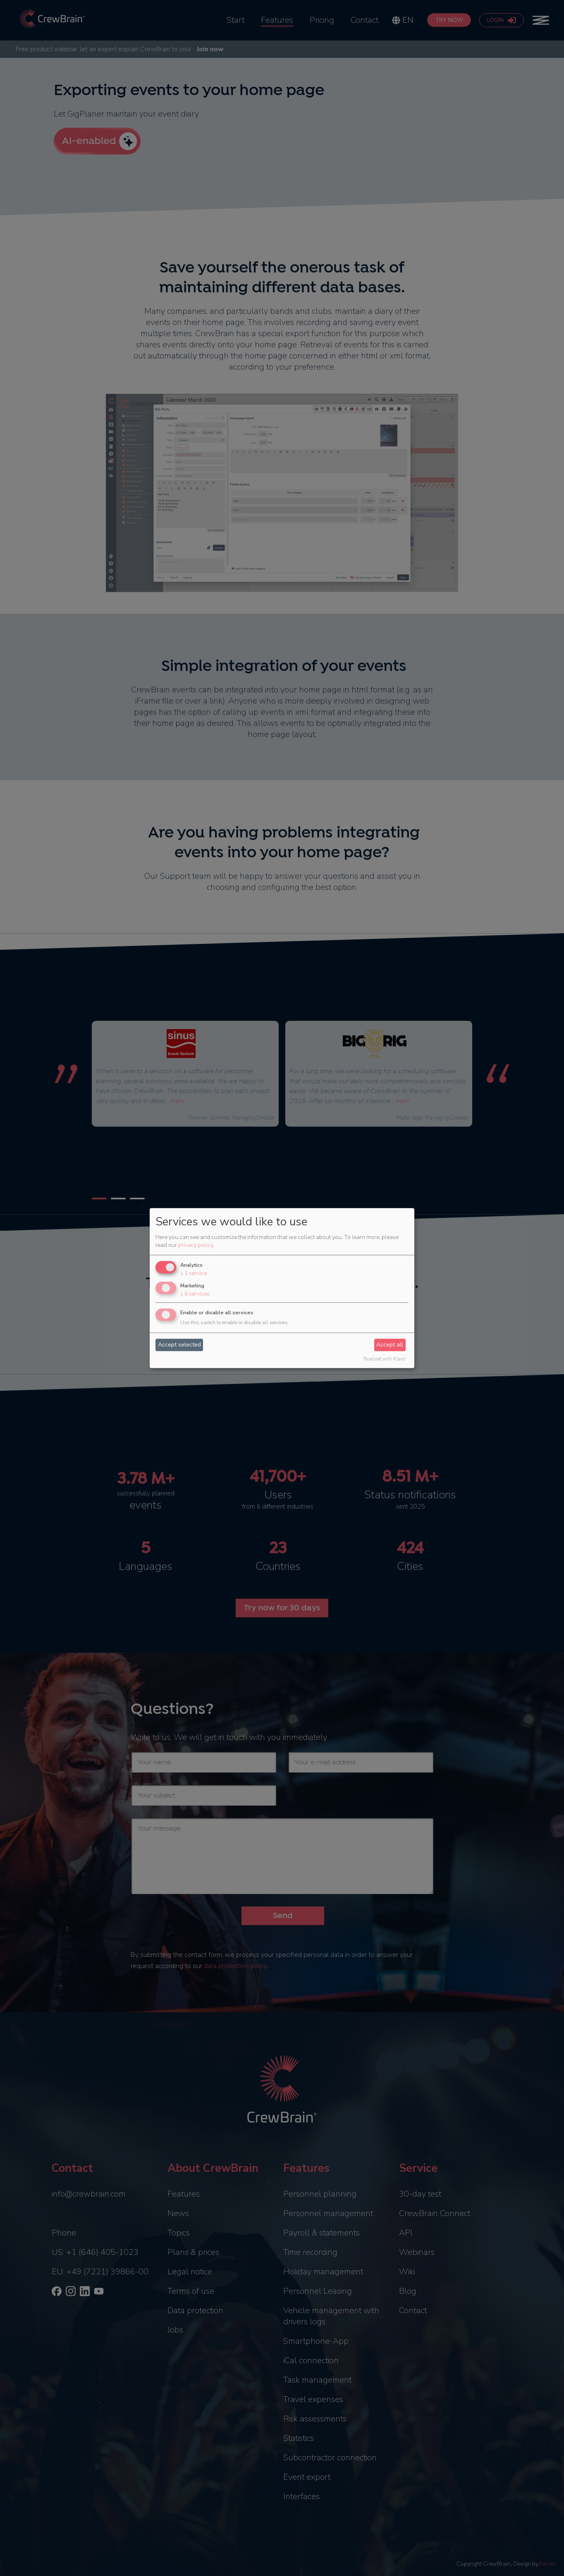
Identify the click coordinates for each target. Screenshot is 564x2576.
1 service (193, 1273)
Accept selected (179, 1345)
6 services (195, 1294)
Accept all (389, 1345)
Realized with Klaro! (384, 1359)
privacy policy (195, 1245)
